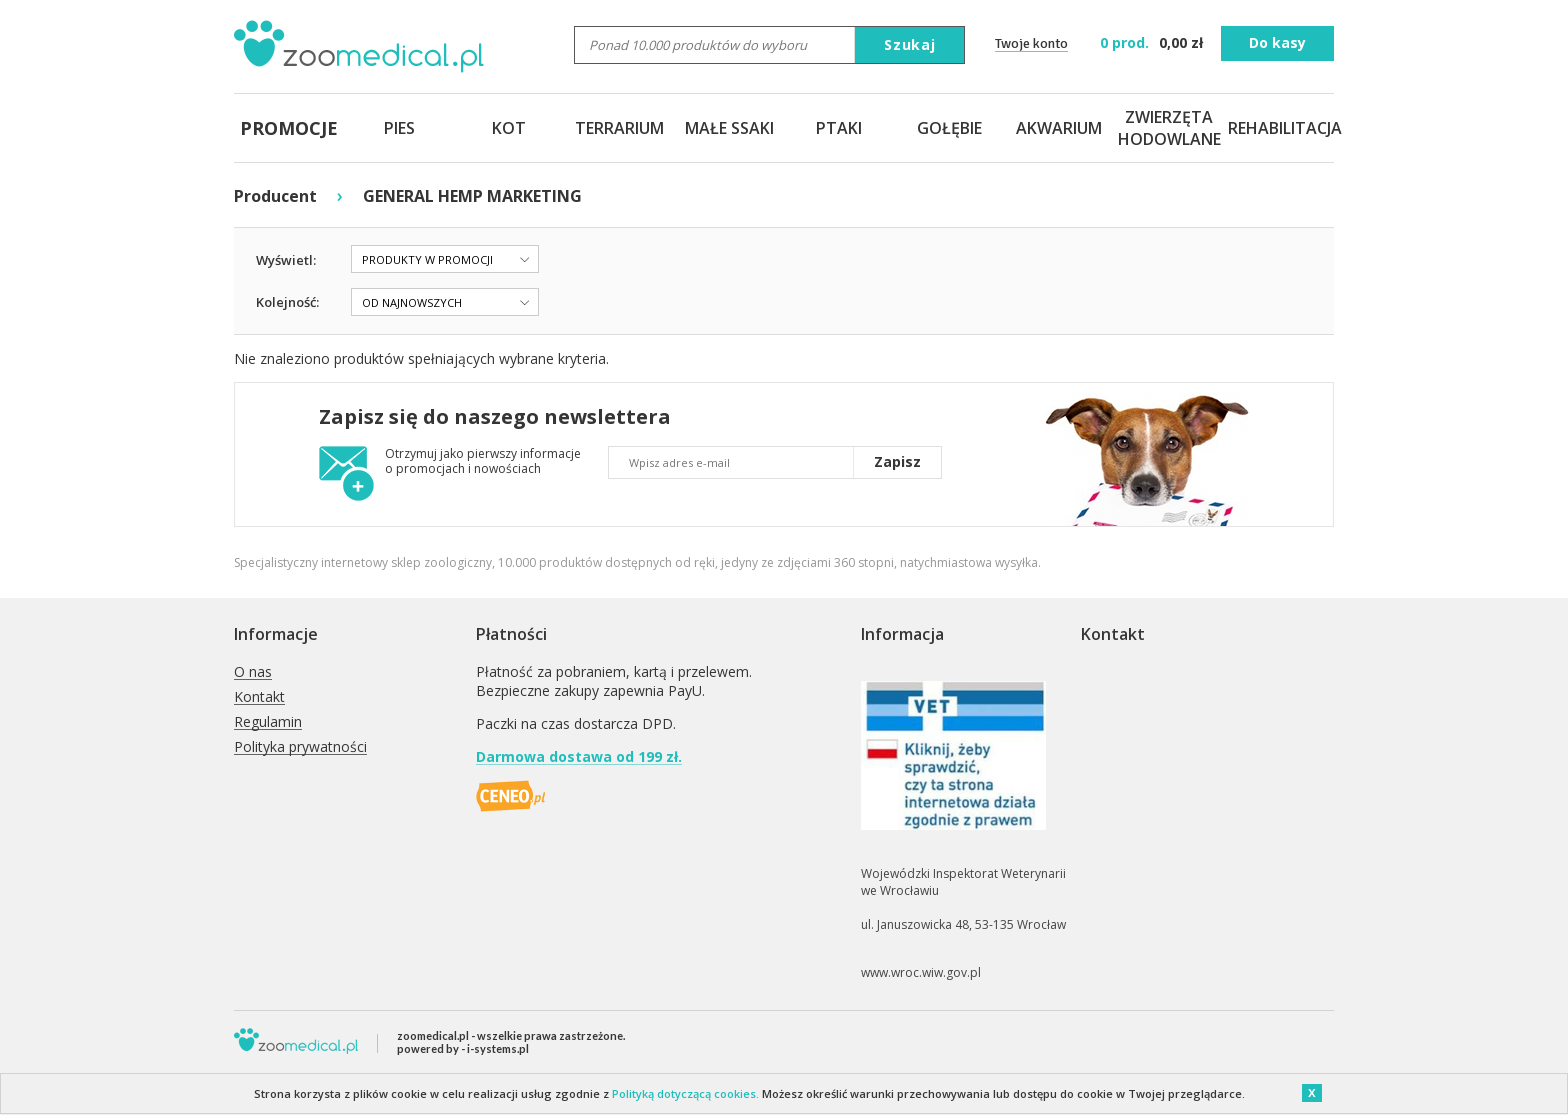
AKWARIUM (1059, 128)
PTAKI (839, 128)
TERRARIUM (619, 128)
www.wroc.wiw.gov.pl (921, 972)
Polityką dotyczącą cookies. (685, 1093)
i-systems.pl (498, 1048)
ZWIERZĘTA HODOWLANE (1169, 128)
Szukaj (910, 44)
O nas (253, 672)
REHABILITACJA (1279, 128)
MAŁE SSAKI (729, 128)
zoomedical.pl (433, 1035)
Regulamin (268, 722)
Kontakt (259, 697)
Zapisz (897, 461)
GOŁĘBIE (949, 128)
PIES (399, 128)
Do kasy (1277, 42)
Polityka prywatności (300, 747)
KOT (509, 128)
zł (1153, 42)
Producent (275, 196)
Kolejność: (287, 302)
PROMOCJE (289, 128)
